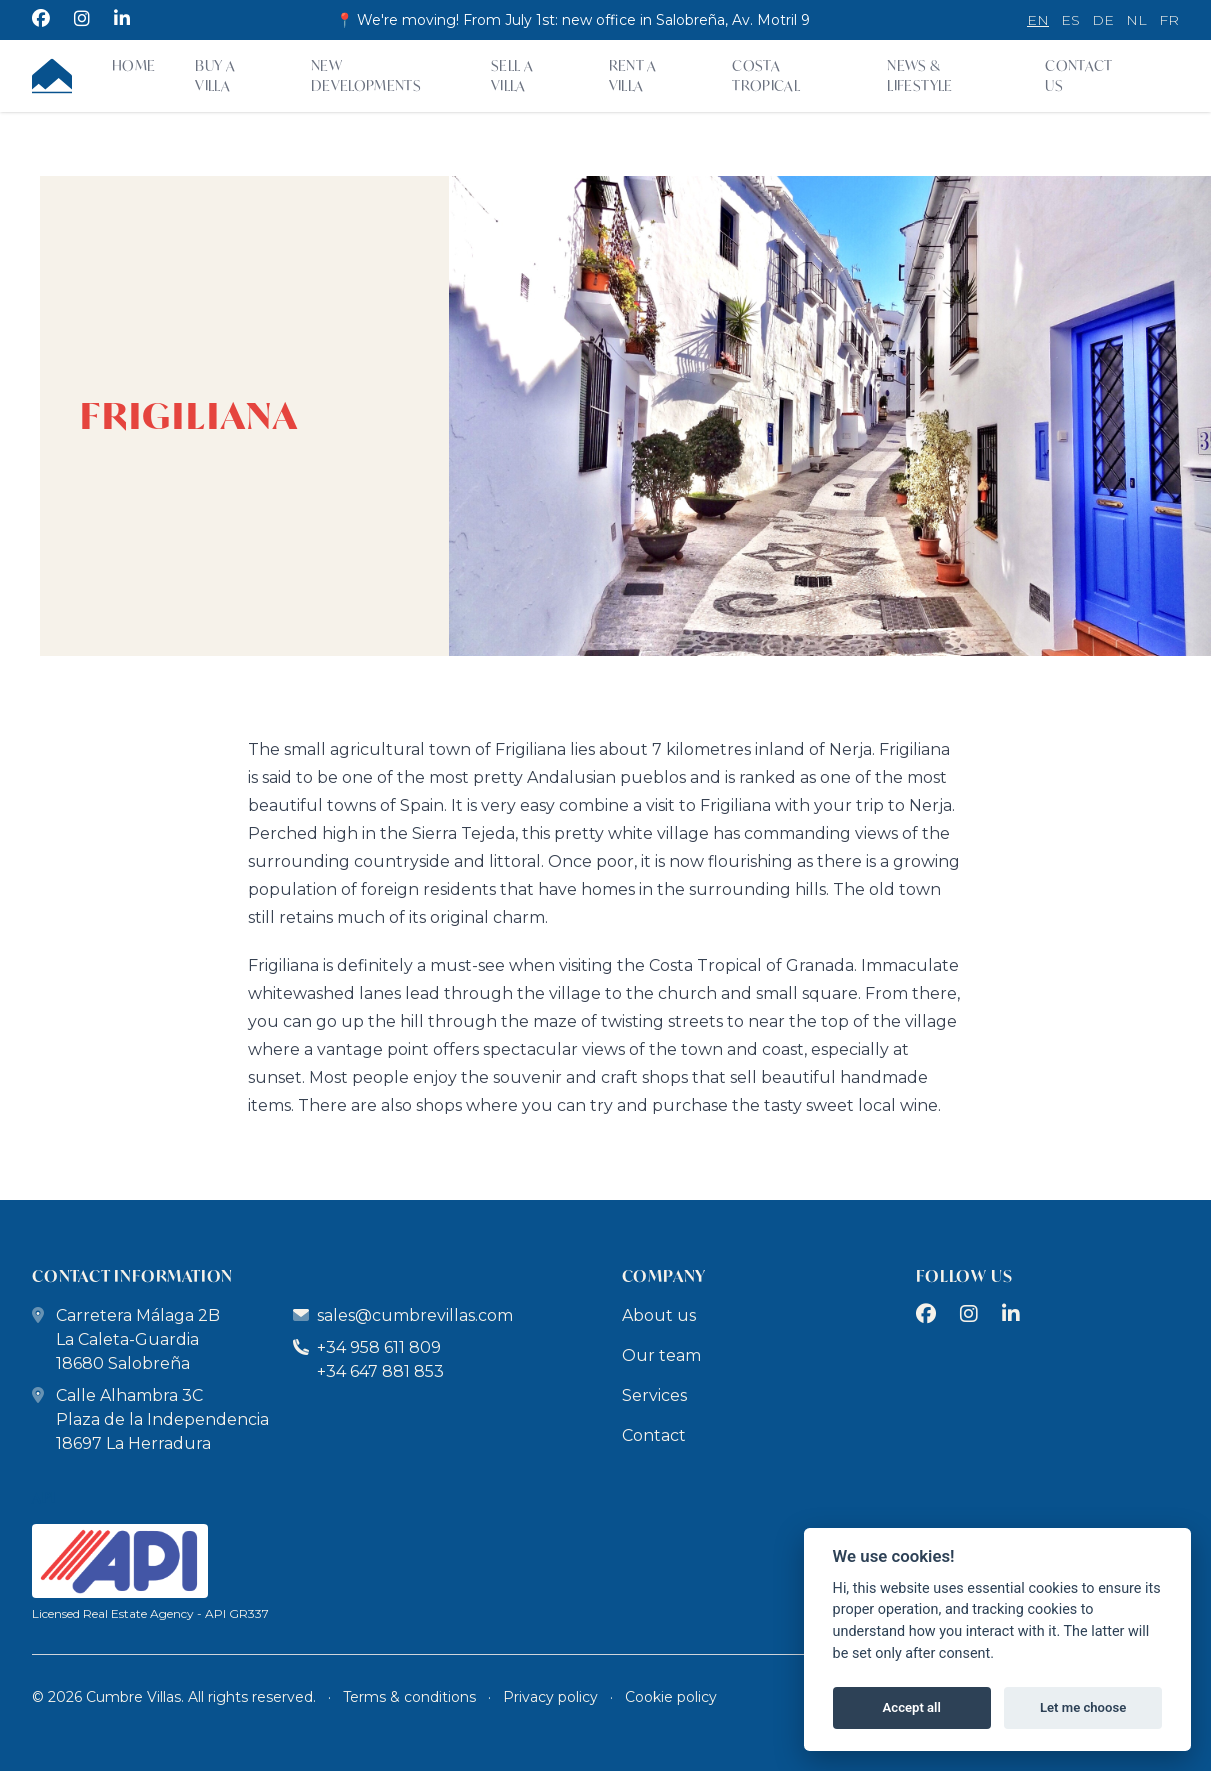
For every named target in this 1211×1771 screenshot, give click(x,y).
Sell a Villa (512, 75)
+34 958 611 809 (367, 1347)
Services (654, 1395)
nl (1136, 20)
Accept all (912, 1707)
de (1103, 20)
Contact (654, 1435)
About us (659, 1315)
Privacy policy (550, 1697)
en (1038, 20)
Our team (661, 1355)
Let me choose (1083, 1707)
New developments (366, 75)
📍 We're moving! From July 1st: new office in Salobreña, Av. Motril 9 (573, 20)
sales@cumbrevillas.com (415, 1315)
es (1070, 20)
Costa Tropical (766, 75)
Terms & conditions (409, 1697)
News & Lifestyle (919, 75)
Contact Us (1078, 75)
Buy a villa (215, 75)
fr (1169, 20)
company (664, 1275)
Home (133, 65)
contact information (132, 1275)
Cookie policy (671, 1697)
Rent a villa (633, 75)
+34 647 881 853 (380, 1371)
